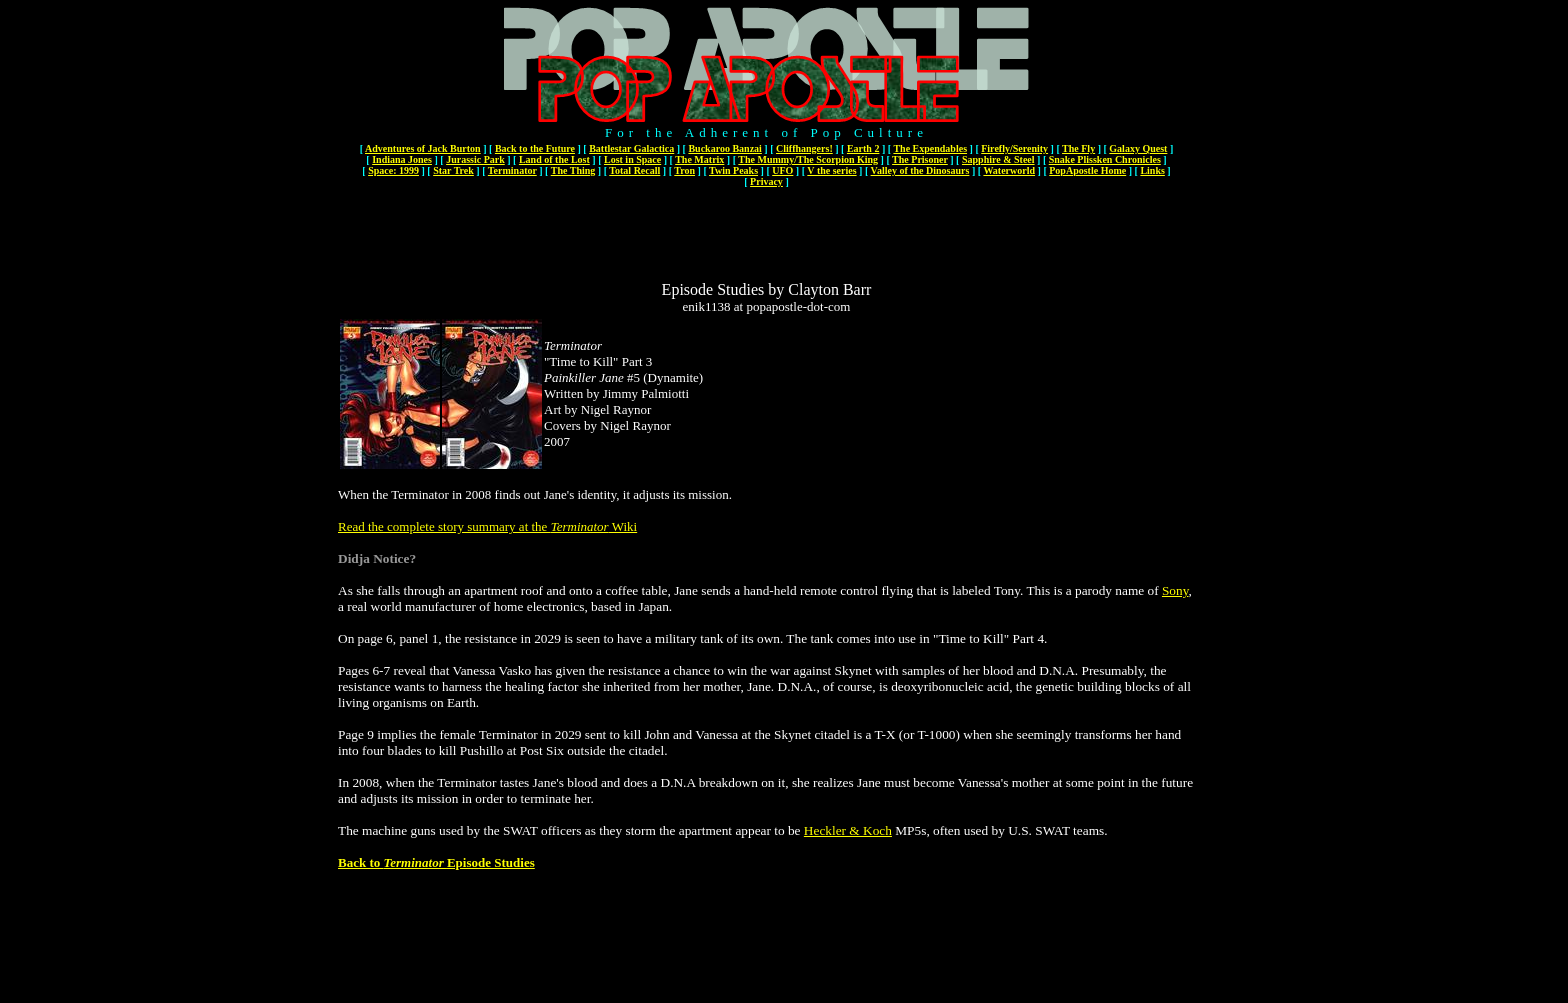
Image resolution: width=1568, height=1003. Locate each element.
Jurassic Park (475, 159)
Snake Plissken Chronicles (1105, 159)
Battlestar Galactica (631, 148)
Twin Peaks (733, 170)
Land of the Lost (554, 159)
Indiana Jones (402, 159)
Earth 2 (863, 148)
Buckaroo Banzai (724, 148)
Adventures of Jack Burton (423, 148)
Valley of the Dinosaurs (920, 170)
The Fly (1078, 148)
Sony (1175, 590)
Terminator (512, 170)
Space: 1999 (393, 170)
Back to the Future (535, 148)
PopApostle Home (1087, 170)
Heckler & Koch (848, 830)
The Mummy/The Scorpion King (808, 159)
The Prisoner (920, 159)
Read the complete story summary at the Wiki (487, 526)
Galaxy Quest (1138, 148)
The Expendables (930, 148)
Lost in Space (632, 159)
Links (1152, 170)
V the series (831, 170)
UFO (782, 170)
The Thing (573, 170)
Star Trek (453, 170)
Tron (684, 170)
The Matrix (699, 159)
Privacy (766, 181)
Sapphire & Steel (998, 159)
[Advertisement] (767, 236)
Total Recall (634, 170)
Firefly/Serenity (1014, 148)
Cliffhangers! (804, 148)
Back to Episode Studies (436, 862)
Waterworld (1009, 170)
